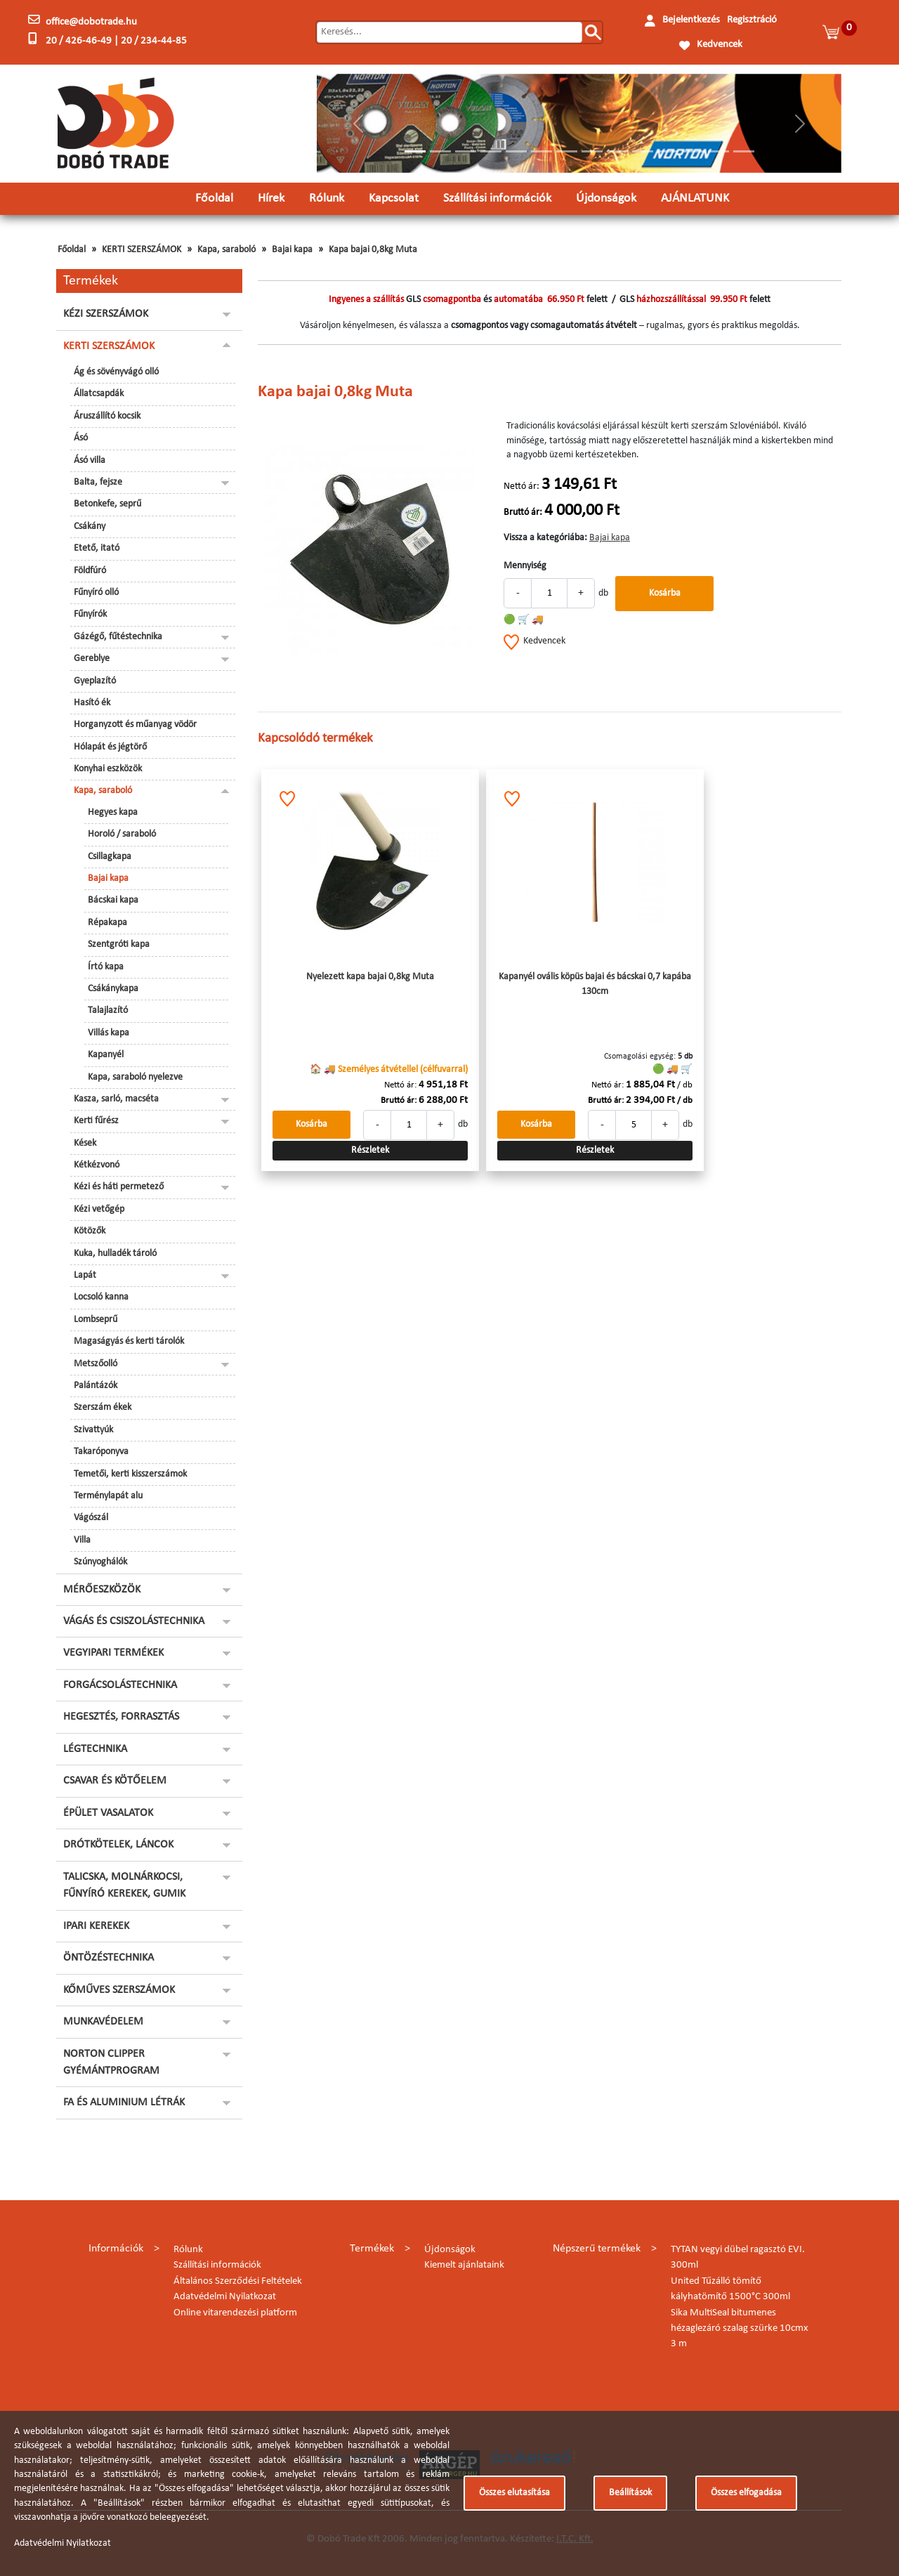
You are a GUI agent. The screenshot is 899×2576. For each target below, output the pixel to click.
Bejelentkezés (691, 20)
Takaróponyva (101, 1451)
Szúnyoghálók (100, 1562)
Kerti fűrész (96, 1120)
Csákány (89, 526)
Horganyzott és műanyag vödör (135, 724)
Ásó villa (89, 460)
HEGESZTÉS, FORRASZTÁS (121, 1716)
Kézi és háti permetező (119, 1186)
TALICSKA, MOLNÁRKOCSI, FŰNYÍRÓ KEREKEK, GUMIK (124, 1885)
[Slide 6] (541, 151)
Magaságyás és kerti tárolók (129, 1341)
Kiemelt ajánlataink (464, 2265)
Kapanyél (106, 1054)
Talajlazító (108, 1010)
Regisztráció (752, 20)
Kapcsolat (394, 198)
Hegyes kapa (113, 812)
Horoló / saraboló (122, 834)
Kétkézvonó (96, 1165)
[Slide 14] (743, 151)
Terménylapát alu (108, 1496)
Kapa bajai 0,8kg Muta (373, 249)
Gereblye (92, 658)
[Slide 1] (415, 151)
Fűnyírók (90, 614)
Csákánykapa (113, 988)
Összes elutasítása (514, 2492)
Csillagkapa (109, 856)
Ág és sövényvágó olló (116, 372)
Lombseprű (95, 1319)
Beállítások (630, 2492)
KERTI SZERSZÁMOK (141, 249)
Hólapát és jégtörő (110, 747)
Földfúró (90, 570)
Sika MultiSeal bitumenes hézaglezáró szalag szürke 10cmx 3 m (739, 2329)
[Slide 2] (440, 151)
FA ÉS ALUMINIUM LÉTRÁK (124, 2102)
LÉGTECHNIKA (95, 1749)
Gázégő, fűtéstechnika (118, 636)
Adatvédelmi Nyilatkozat (224, 2296)
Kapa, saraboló (226, 249)
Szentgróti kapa (119, 944)
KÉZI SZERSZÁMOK (105, 314)
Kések (85, 1143)
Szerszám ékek (102, 1407)
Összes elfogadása (746, 2492)
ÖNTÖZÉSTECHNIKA (108, 1957)
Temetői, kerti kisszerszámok (130, 1474)
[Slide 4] (490, 151)
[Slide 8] (592, 151)
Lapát (85, 1275)
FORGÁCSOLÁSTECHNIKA (120, 1685)
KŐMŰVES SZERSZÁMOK (119, 1990)
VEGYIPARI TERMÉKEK (113, 1653)
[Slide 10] (642, 151)
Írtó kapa (106, 967)
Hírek (271, 198)
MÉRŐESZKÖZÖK (101, 1589)
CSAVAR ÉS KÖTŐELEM (114, 1780)
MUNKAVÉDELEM (103, 2021)
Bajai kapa (292, 249)
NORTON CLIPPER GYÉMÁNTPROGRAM (111, 2062)
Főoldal (214, 198)
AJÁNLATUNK (695, 198)
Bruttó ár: (523, 512)
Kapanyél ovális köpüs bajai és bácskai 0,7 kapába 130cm (595, 983)
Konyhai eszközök (108, 768)
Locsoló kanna (101, 1297)
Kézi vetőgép (99, 1209)
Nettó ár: (521, 486)
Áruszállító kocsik (107, 416)
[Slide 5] (516, 151)
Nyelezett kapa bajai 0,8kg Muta (370, 976)
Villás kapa (108, 1033)
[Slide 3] (465, 151)
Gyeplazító (95, 681)
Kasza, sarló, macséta (116, 1099)
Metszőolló (95, 1363)
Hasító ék (92, 702)
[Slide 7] (566, 151)
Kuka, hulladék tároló (115, 1253)
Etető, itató (96, 548)
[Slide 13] (718, 151)
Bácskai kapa (113, 900)
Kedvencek (719, 44)
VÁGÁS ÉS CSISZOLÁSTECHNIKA (133, 1621)
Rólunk (326, 198)
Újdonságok (606, 198)
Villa (82, 1540)
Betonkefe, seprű (107, 504)
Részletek (370, 1150)
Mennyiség (525, 565)
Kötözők (89, 1231)
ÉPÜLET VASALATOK (108, 1813)
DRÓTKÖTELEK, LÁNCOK (118, 1844)
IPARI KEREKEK (96, 1926)
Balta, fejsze (98, 482)
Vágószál (91, 1517)
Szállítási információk (497, 198)
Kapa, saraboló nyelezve (135, 1077)
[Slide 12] (693, 151)
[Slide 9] (617, 151)
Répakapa (107, 922)
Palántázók (95, 1385)
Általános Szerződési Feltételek (237, 2281)
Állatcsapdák (99, 393)
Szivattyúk (93, 1429)
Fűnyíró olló (96, 592)
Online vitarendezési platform (235, 2313)
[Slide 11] (667, 151)
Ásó (81, 438)
